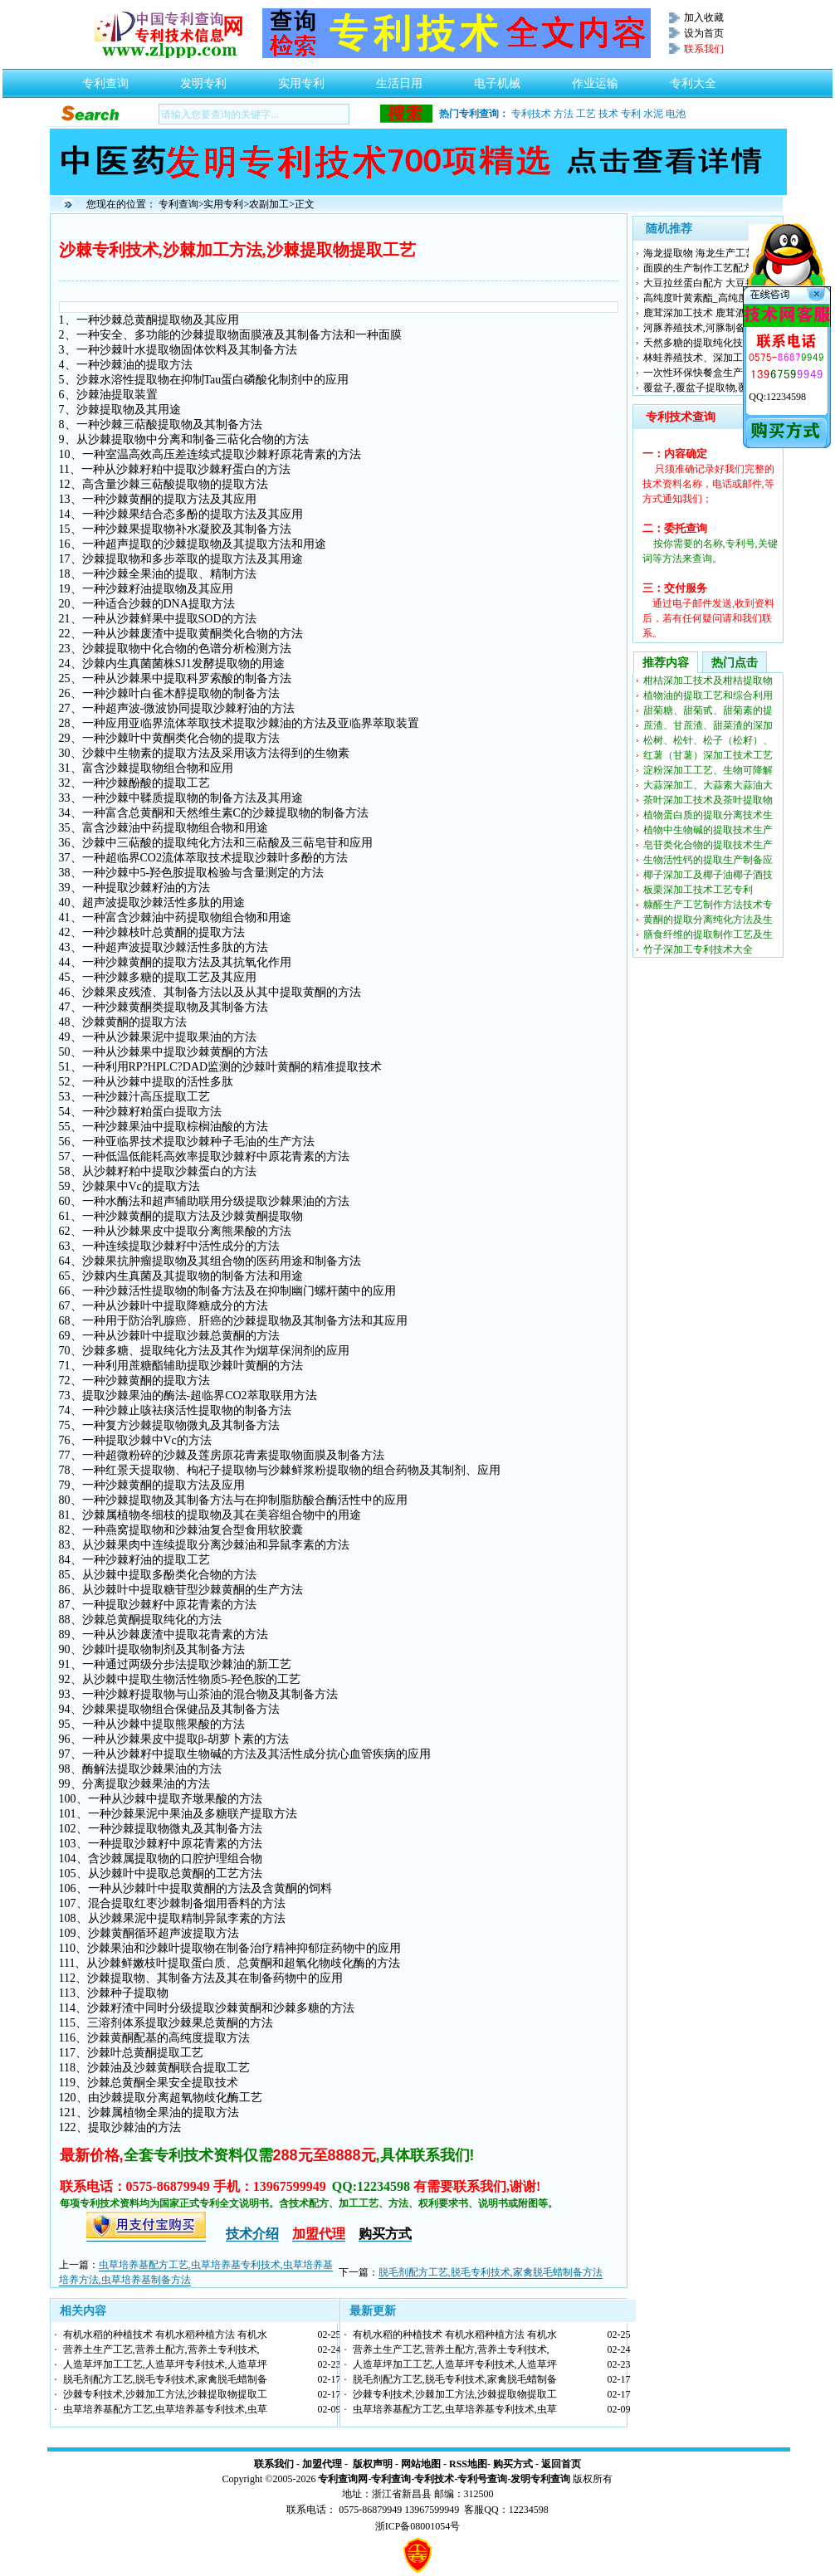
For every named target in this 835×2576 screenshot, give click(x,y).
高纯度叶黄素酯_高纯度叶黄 (705, 298)
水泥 (653, 114)
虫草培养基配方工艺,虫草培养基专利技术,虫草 (165, 2409)
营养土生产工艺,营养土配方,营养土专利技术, (161, 2349)
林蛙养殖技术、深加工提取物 (708, 357)
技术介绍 (252, 2234)
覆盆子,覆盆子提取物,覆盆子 (705, 387)
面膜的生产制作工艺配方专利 (708, 268)
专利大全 (693, 78)
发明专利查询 (540, 2479)
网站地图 (421, 2464)
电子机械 (497, 78)
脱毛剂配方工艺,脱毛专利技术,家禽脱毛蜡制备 (165, 2379)
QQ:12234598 (777, 396)
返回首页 (561, 2464)
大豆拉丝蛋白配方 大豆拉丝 (704, 283)
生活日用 (399, 78)
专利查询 (105, 78)
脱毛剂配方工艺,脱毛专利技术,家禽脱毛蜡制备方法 (490, 2272)
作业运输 (595, 78)
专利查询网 (343, 2479)
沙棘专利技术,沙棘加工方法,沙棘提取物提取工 (165, 2394)
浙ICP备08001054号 (418, 2526)
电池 (676, 114)
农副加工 (269, 204)
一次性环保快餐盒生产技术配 (708, 372)
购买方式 (513, 2464)
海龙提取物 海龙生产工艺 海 (705, 253)
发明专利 (203, 78)
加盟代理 (322, 2464)
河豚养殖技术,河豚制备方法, (705, 328)
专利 (631, 114)
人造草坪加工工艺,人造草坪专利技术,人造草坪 (165, 2364)
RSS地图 (468, 2464)
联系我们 (274, 2464)
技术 (608, 114)
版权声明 (373, 2464)
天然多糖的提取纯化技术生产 (708, 343)
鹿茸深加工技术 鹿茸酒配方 (704, 313)
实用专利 (301, 78)
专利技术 (531, 114)
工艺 (586, 114)
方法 (564, 114)
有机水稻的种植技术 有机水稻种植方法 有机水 (165, 2334)
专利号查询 (482, 2479)
